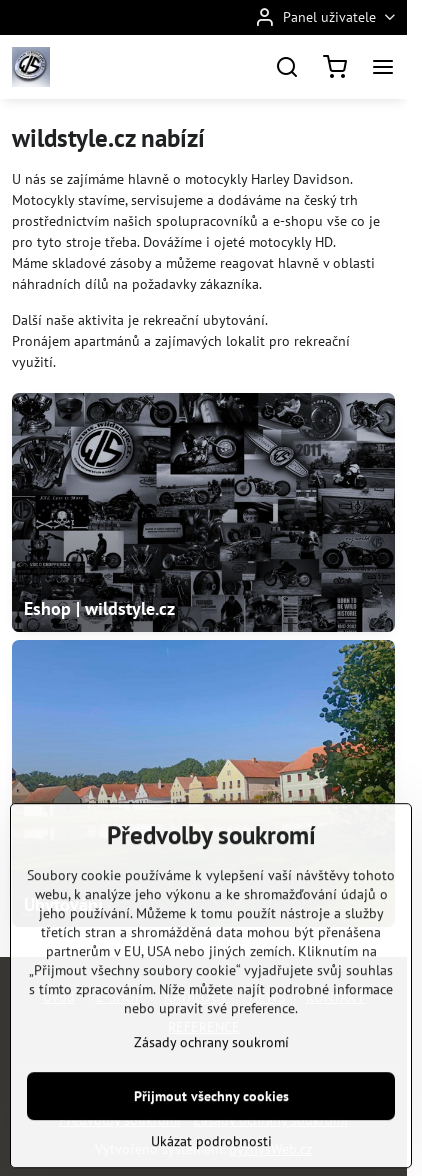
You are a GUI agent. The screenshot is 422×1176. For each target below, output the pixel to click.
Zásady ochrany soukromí (211, 1092)
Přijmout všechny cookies (211, 1146)
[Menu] (383, 67)
